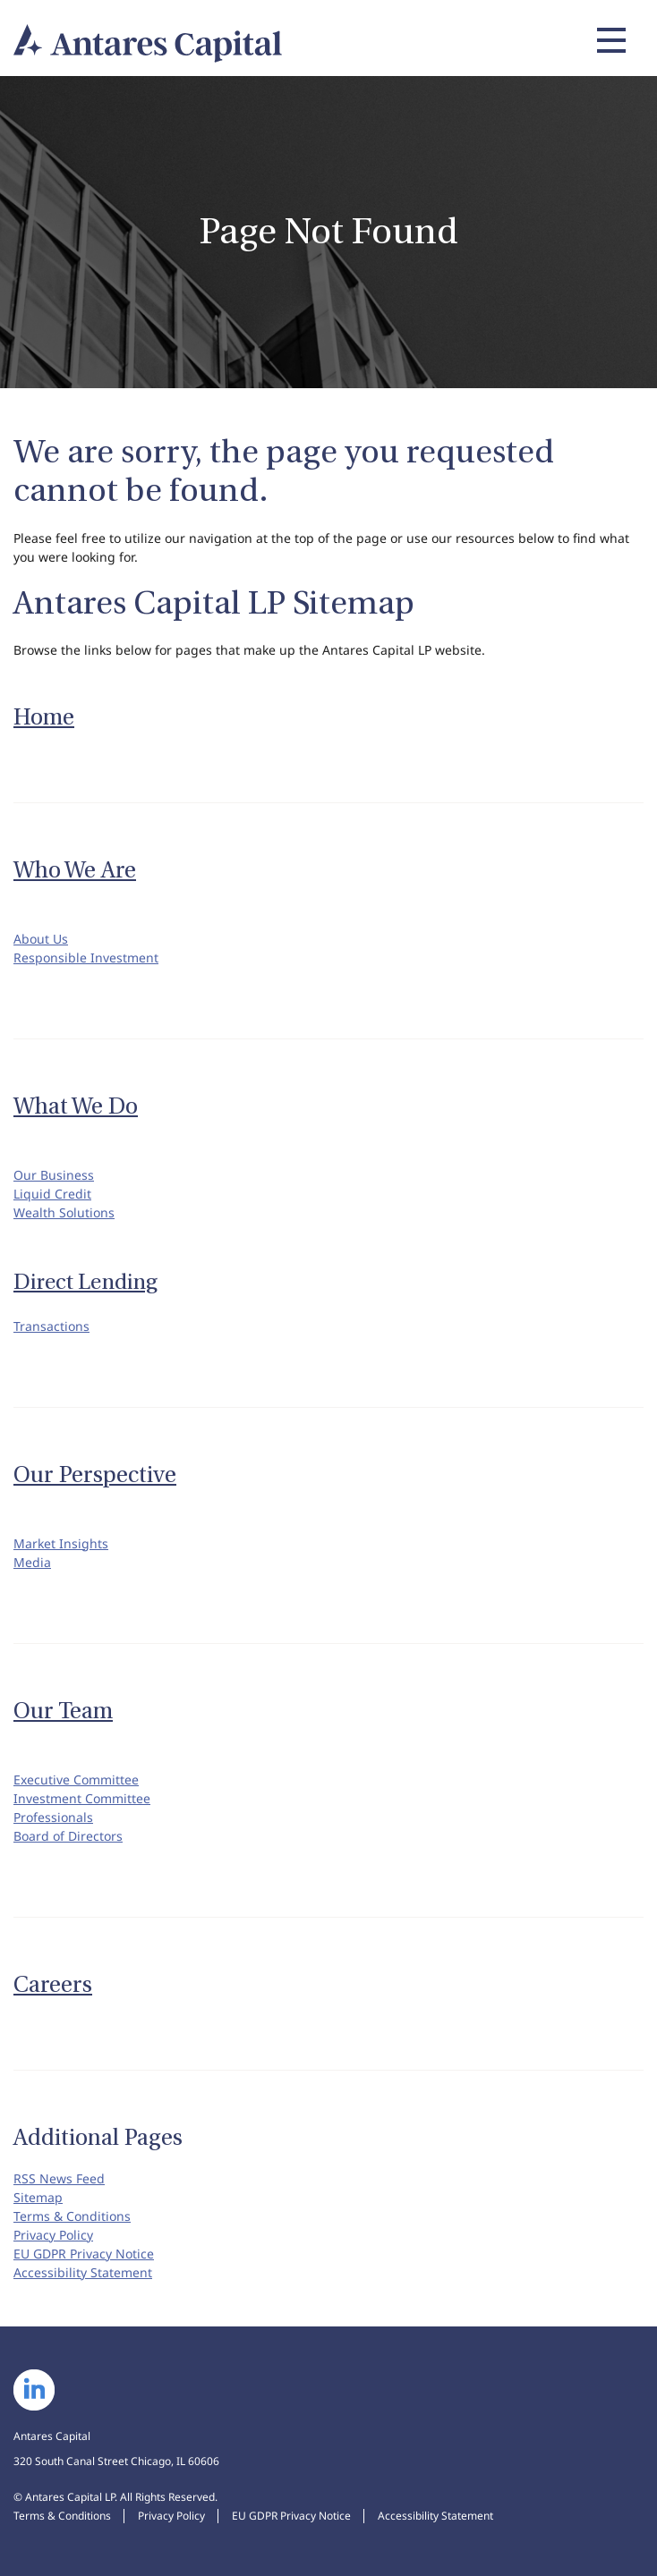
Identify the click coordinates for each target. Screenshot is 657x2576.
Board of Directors (68, 1835)
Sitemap (38, 2197)
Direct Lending (85, 1282)
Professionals (53, 1817)
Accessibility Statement (82, 2272)
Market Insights (60, 1543)
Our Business (53, 1174)
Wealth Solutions (64, 1212)
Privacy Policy (53, 2234)
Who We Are (74, 870)
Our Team (63, 1711)
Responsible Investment (85, 957)
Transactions (51, 1326)
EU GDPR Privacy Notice (83, 2253)
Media (32, 1562)
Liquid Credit (52, 1193)
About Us (40, 938)
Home (43, 717)
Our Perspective (94, 1474)
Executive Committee (76, 1779)
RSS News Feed (59, 2178)
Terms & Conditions (72, 2215)
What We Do (75, 1106)
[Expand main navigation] (608, 40)
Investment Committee (81, 1798)
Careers (52, 1984)
